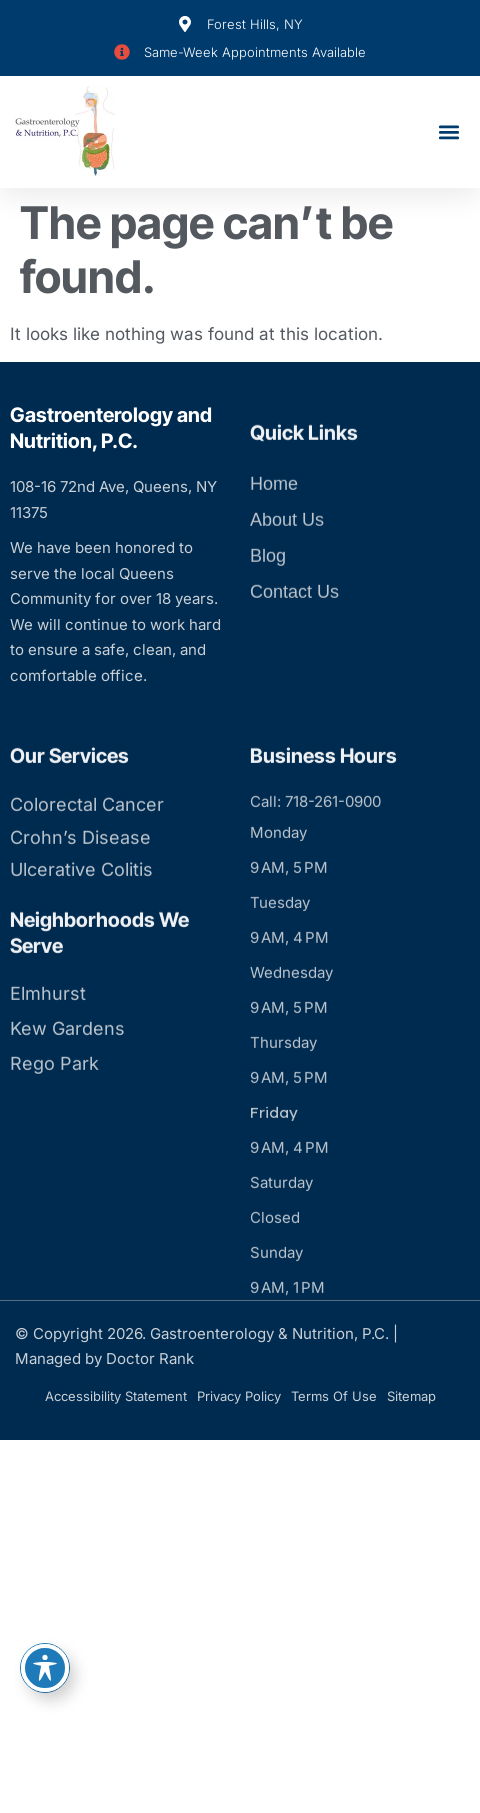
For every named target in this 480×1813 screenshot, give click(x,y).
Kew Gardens (67, 1098)
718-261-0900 (333, 872)
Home (274, 521)
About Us (287, 557)
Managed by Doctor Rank (104, 1358)
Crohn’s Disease (80, 907)
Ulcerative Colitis (81, 940)
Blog (268, 593)
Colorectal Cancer (87, 875)
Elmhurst (48, 1063)
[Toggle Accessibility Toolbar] (45, 1668)
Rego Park (54, 1133)
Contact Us (294, 629)
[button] (448, 132)
